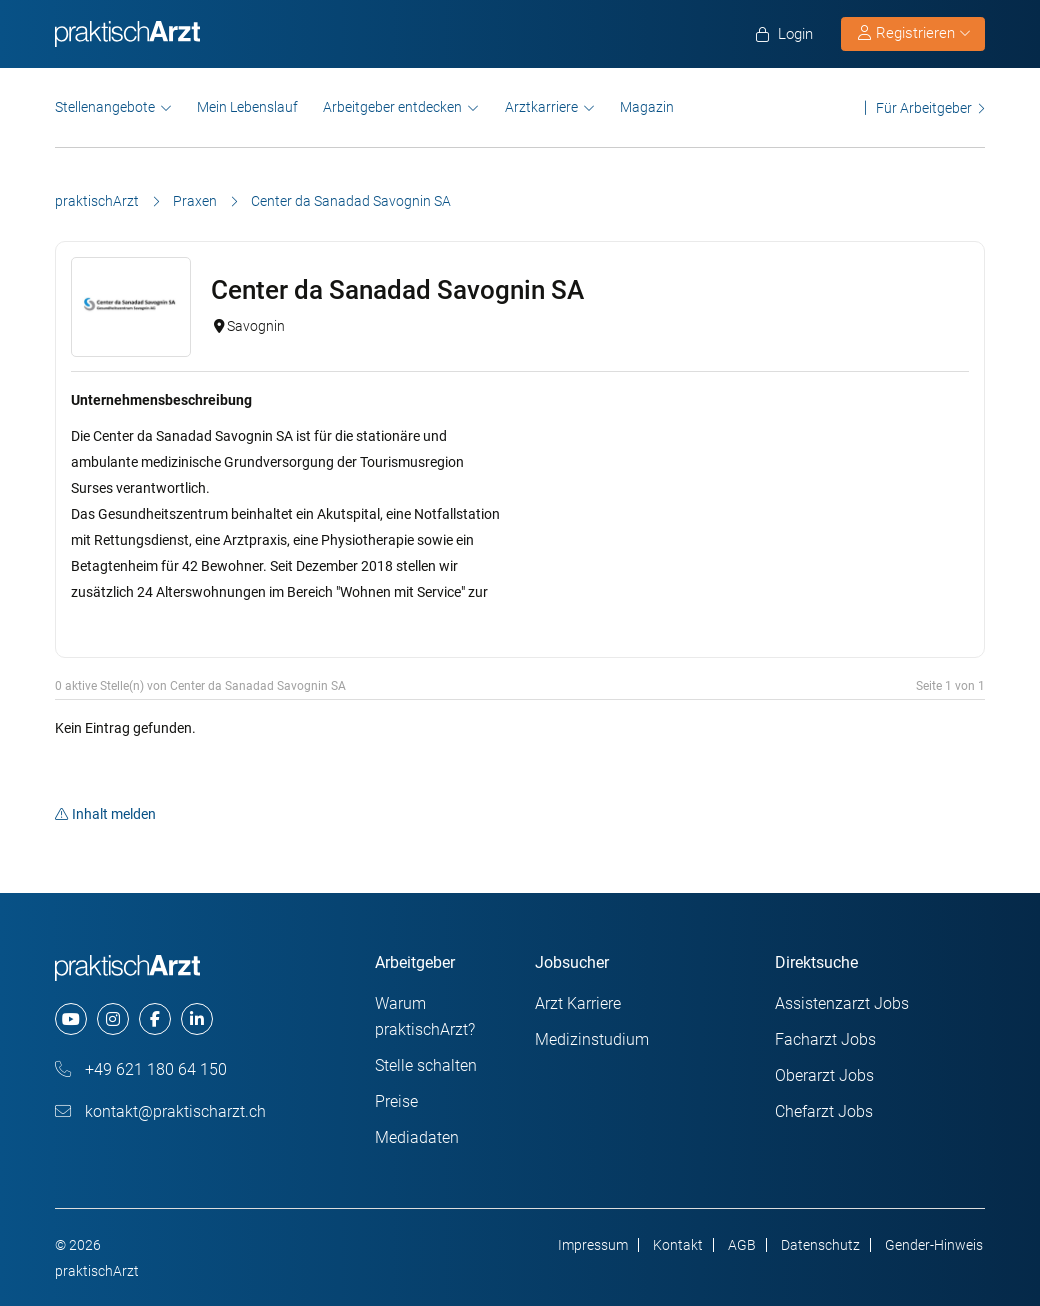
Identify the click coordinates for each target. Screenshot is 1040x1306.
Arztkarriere (541, 107)
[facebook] (155, 1019)
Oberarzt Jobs (824, 1075)
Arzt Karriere (578, 1003)
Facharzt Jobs (825, 1039)
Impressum (593, 1245)
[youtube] (71, 1019)
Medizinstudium (592, 1039)
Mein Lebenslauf (247, 107)
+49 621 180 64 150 (141, 1069)
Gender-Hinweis (934, 1245)
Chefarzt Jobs (824, 1111)
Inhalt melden (105, 814)
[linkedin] (197, 1019)
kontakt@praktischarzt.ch (160, 1111)
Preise (396, 1101)
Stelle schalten (426, 1065)
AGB (742, 1245)
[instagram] (113, 1019)
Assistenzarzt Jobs (842, 1003)
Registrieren (914, 33)
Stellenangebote (105, 107)
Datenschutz (820, 1245)
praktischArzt (97, 201)
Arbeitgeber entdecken (392, 107)
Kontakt (678, 1245)
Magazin (647, 107)
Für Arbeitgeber (924, 107)
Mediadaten (417, 1137)
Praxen (195, 201)
